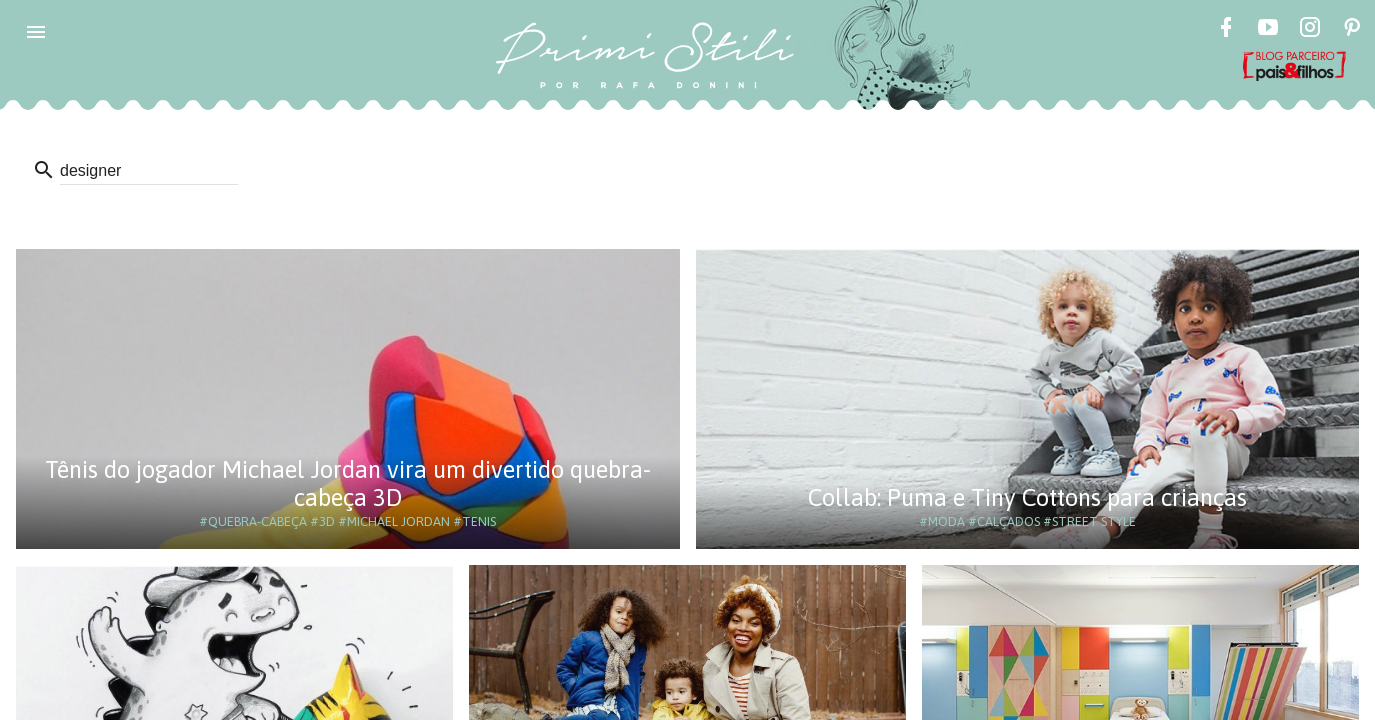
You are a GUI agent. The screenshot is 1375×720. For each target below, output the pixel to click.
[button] (36, 32)
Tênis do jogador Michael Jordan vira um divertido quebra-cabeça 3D (348, 483)
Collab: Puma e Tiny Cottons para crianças (1027, 497)
